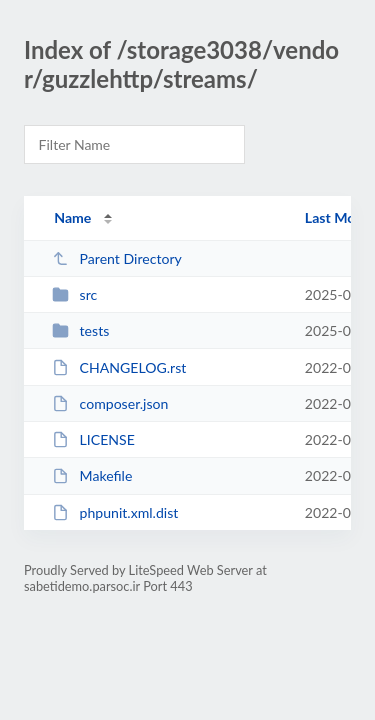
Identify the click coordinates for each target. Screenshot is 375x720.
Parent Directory (117, 258)
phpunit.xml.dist (115, 512)
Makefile (92, 475)
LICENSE (93, 439)
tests (80, 330)
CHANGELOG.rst (119, 367)
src (74, 294)
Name (72, 217)
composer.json (110, 403)
